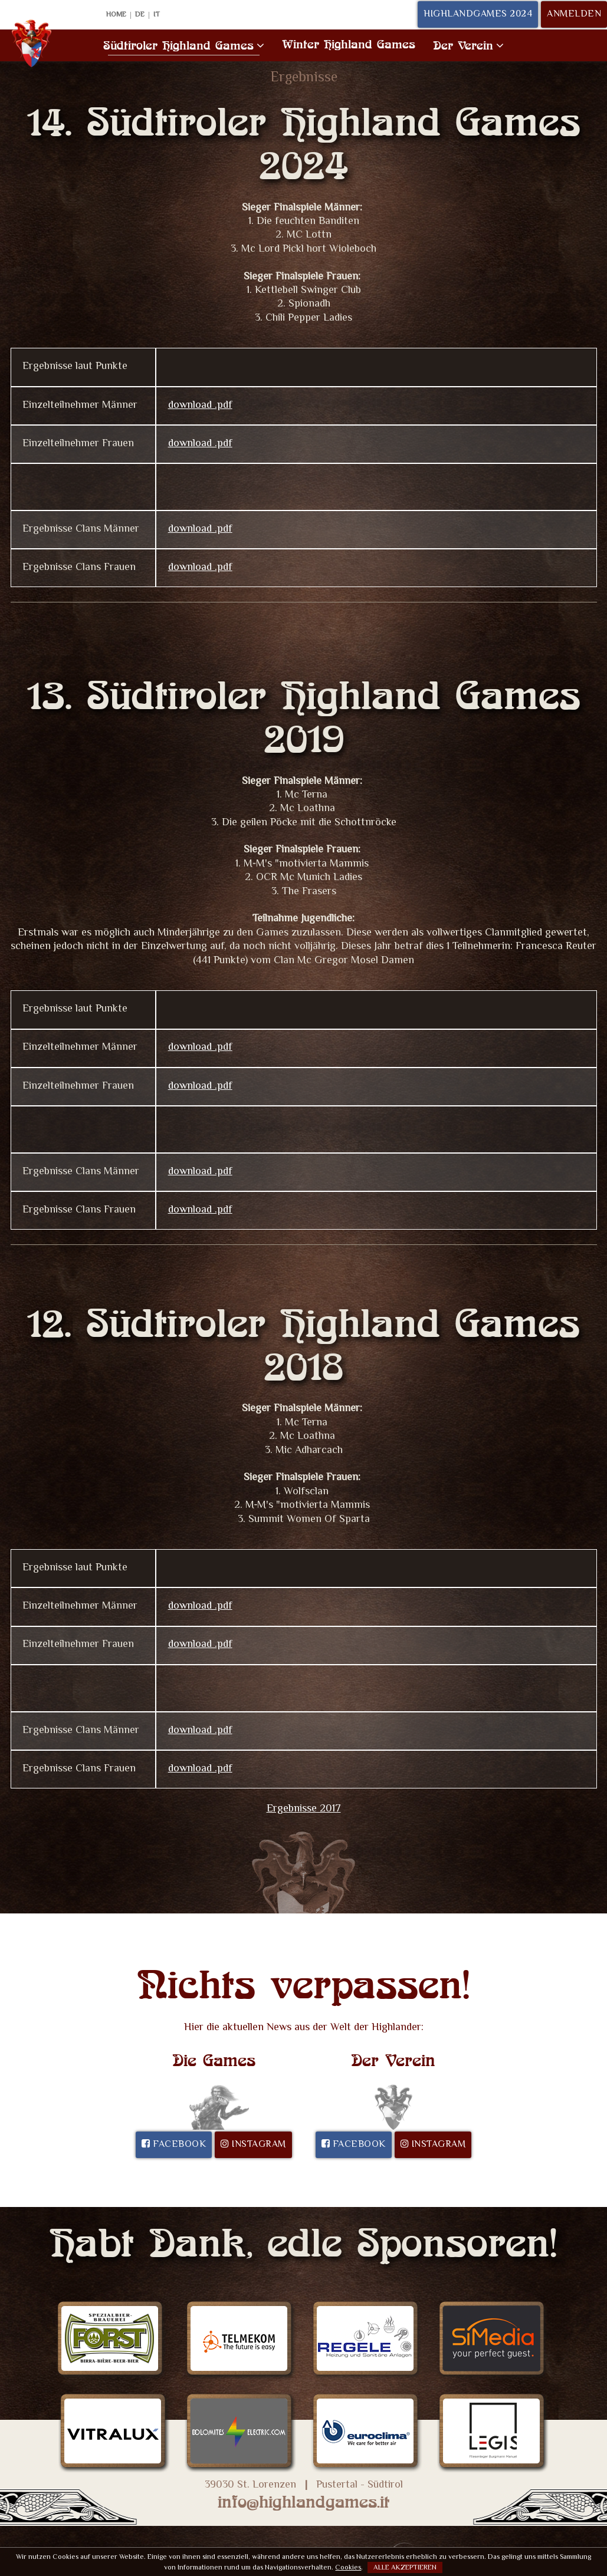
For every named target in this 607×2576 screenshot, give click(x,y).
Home (116, 15)
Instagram (253, 2144)
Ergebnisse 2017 (304, 1809)
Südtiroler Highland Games (183, 45)
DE (140, 15)
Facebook (174, 2144)
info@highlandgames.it (303, 2501)
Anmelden (574, 14)
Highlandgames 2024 (478, 14)
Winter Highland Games (348, 44)
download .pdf (200, 405)
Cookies (348, 2568)
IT (156, 15)
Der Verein (468, 45)
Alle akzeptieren (405, 2567)
